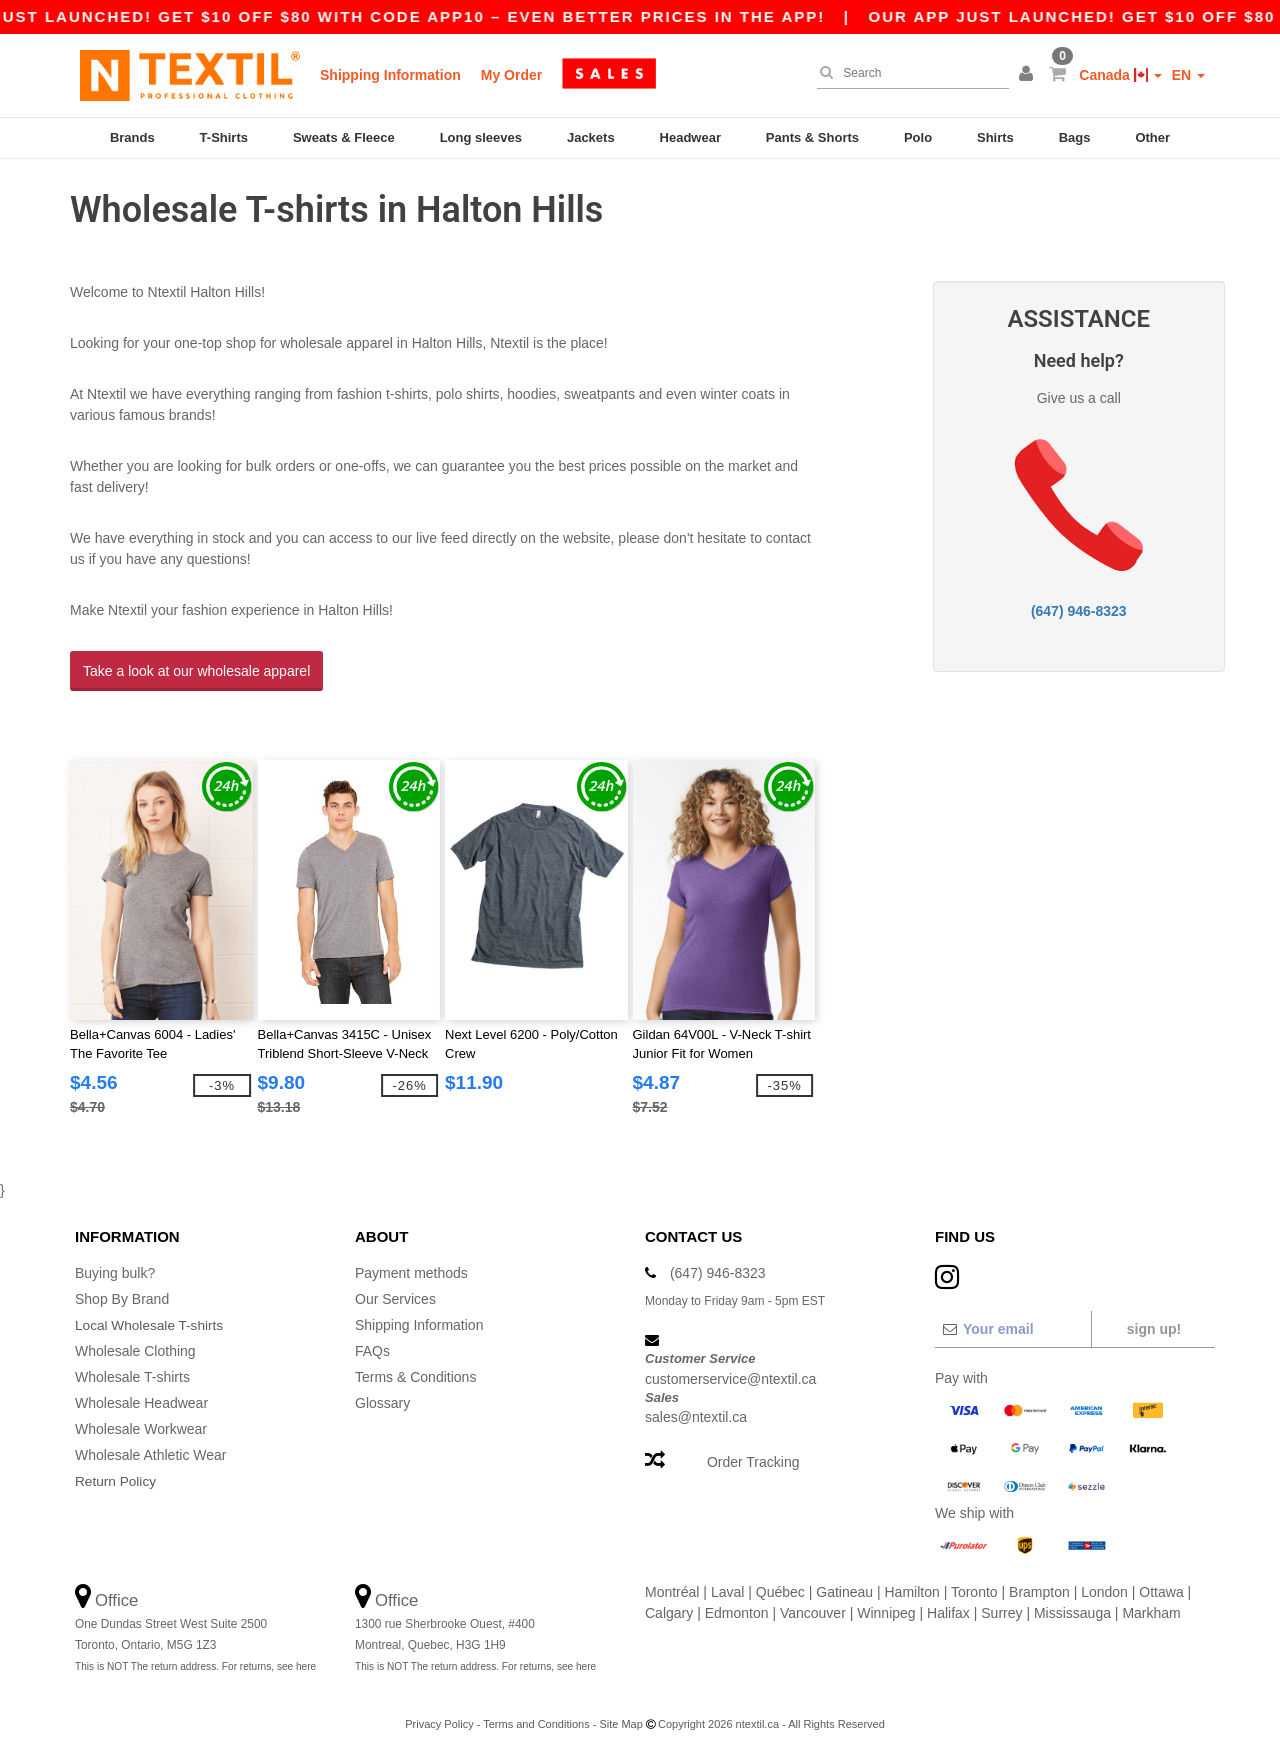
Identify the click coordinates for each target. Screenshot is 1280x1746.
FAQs (372, 1339)
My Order (511, 75)
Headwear (690, 137)
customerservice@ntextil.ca (730, 1366)
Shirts (995, 137)
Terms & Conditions (415, 1365)
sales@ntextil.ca (696, 1405)
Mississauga (1072, 1601)
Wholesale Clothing (135, 1339)
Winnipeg (886, 1601)
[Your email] (1012, 1317)
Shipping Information (390, 75)
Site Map (620, 1712)
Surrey (1001, 1601)
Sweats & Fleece (344, 137)
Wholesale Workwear (141, 1417)
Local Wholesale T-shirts (151, 1313)
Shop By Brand (122, 1287)
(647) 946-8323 (1079, 605)
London (1104, 1580)
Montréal (672, 1580)
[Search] (908, 73)
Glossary (382, 1391)
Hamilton (912, 1580)
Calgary (669, 1601)
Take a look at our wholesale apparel (196, 665)
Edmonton (737, 1601)
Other (1152, 137)
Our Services (395, 1287)
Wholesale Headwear (141, 1391)
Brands (132, 137)
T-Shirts (224, 137)
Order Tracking (753, 1450)
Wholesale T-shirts (132, 1365)
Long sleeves (481, 137)
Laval (727, 1580)
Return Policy (116, 1469)
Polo (918, 137)
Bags (1075, 137)
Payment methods (411, 1261)
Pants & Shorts (812, 137)
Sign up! (1154, 1317)
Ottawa (1161, 1580)
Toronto (974, 1580)
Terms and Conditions (536, 1712)
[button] (1029, 75)
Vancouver (813, 1601)
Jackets (591, 137)
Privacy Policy (439, 1712)
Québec (780, 1580)
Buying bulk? (115, 1261)
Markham (1151, 1601)
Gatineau (844, 1580)
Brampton (1039, 1580)
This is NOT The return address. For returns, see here (195, 1654)
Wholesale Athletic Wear (150, 1443)
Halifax (948, 1601)
